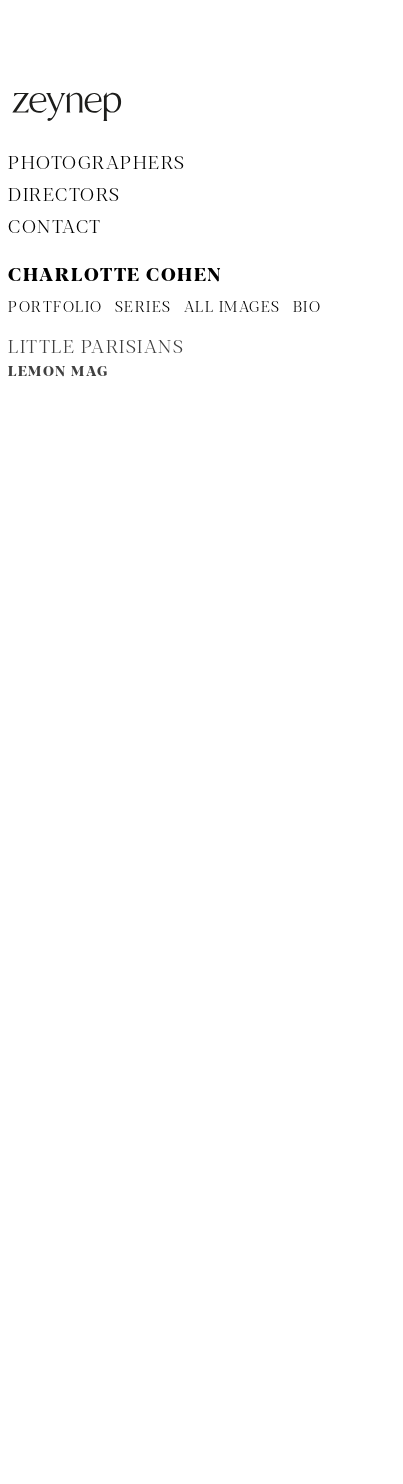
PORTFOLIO (55, 308)
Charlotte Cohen (115, 276)
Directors (64, 196)
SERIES (143, 308)
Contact (55, 228)
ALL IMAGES (232, 308)
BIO (307, 308)
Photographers (97, 164)
